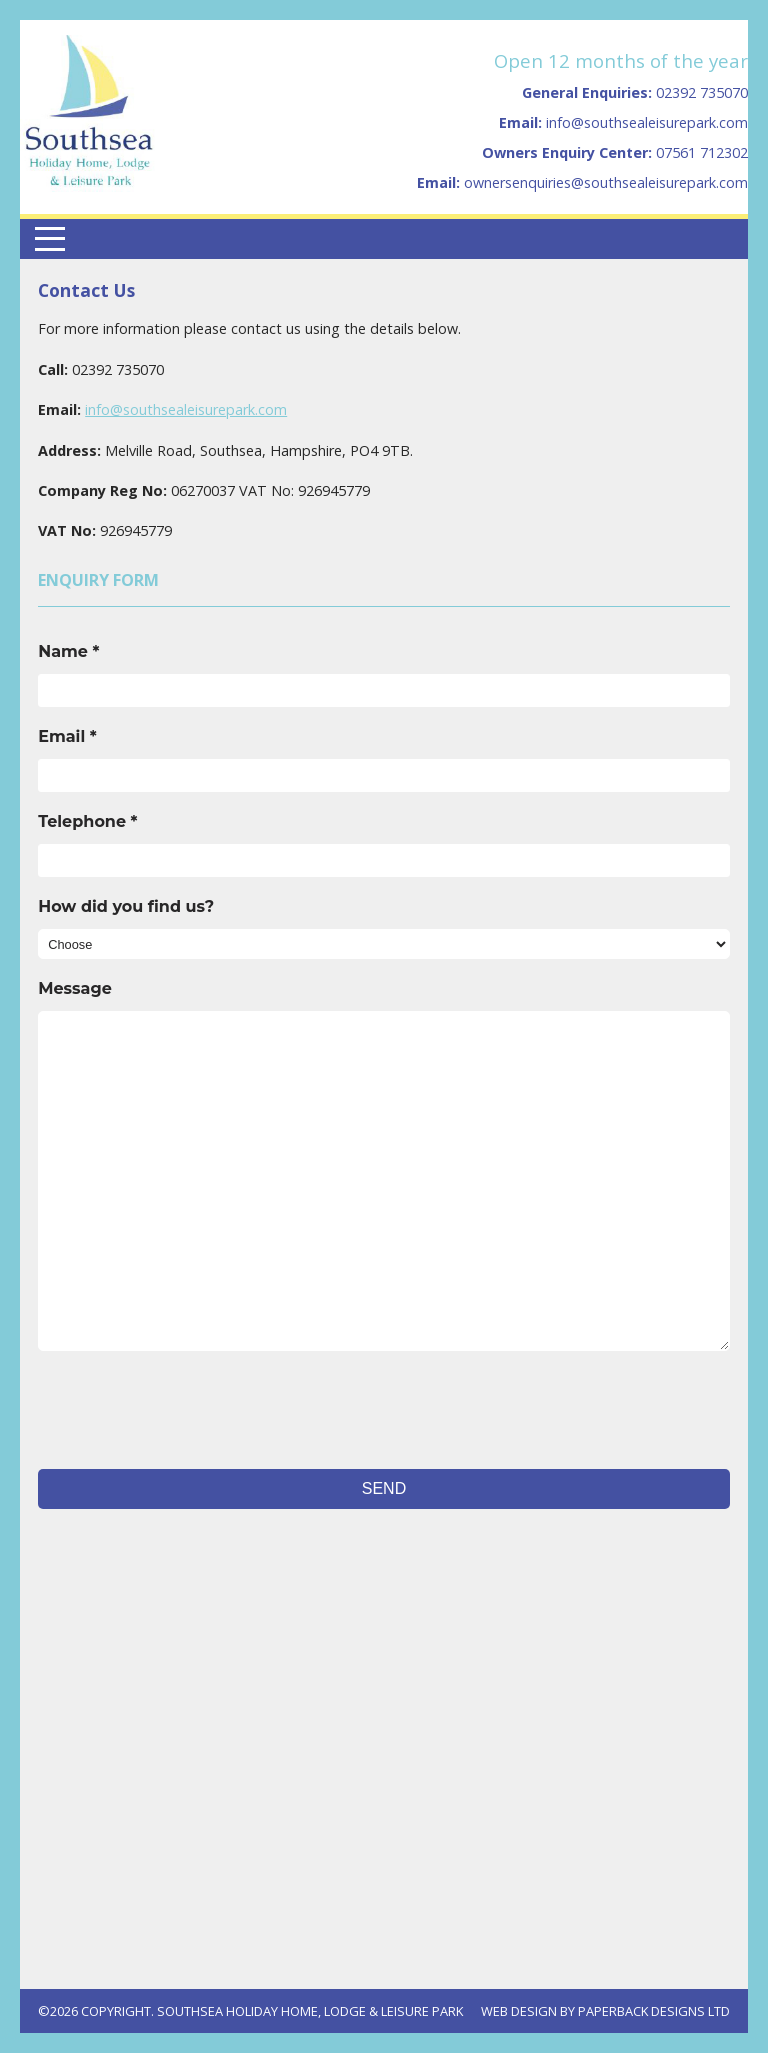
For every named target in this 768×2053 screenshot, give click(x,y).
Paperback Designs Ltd (654, 2011)
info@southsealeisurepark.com (647, 122)
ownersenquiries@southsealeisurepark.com (606, 182)
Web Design (519, 2011)
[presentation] (190, 1410)
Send (384, 1488)
